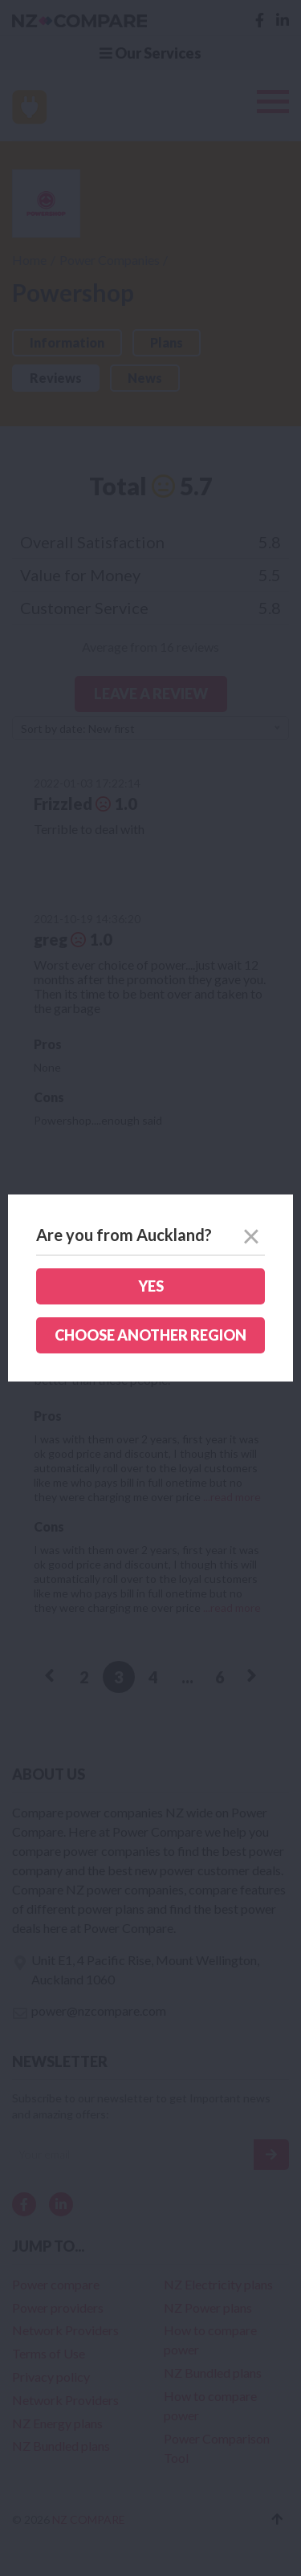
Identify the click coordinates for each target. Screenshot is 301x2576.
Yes (151, 1286)
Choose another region (150, 1335)
